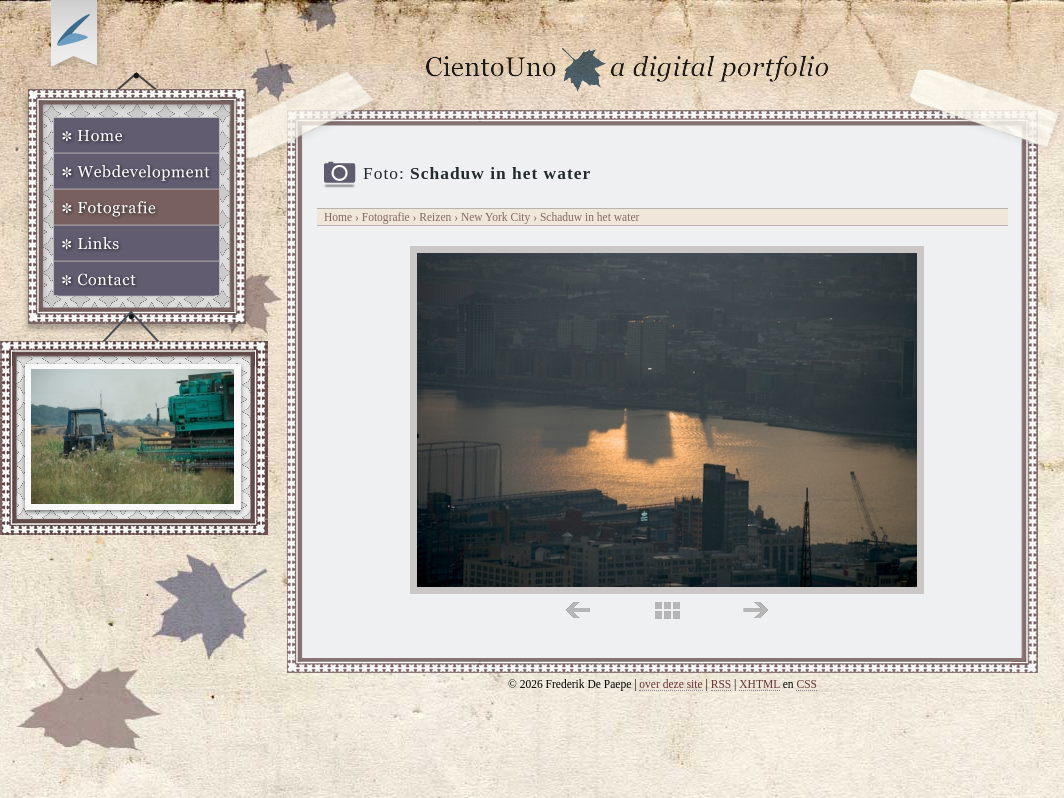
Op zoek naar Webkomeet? (77, 37)
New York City (497, 217)
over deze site (670, 684)
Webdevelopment (136, 171)
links (577, 610)
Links (136, 243)
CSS (806, 684)
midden (667, 610)
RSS (721, 684)
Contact (136, 279)
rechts (755, 610)
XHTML (759, 684)
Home (136, 135)
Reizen (435, 217)
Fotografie (136, 207)
